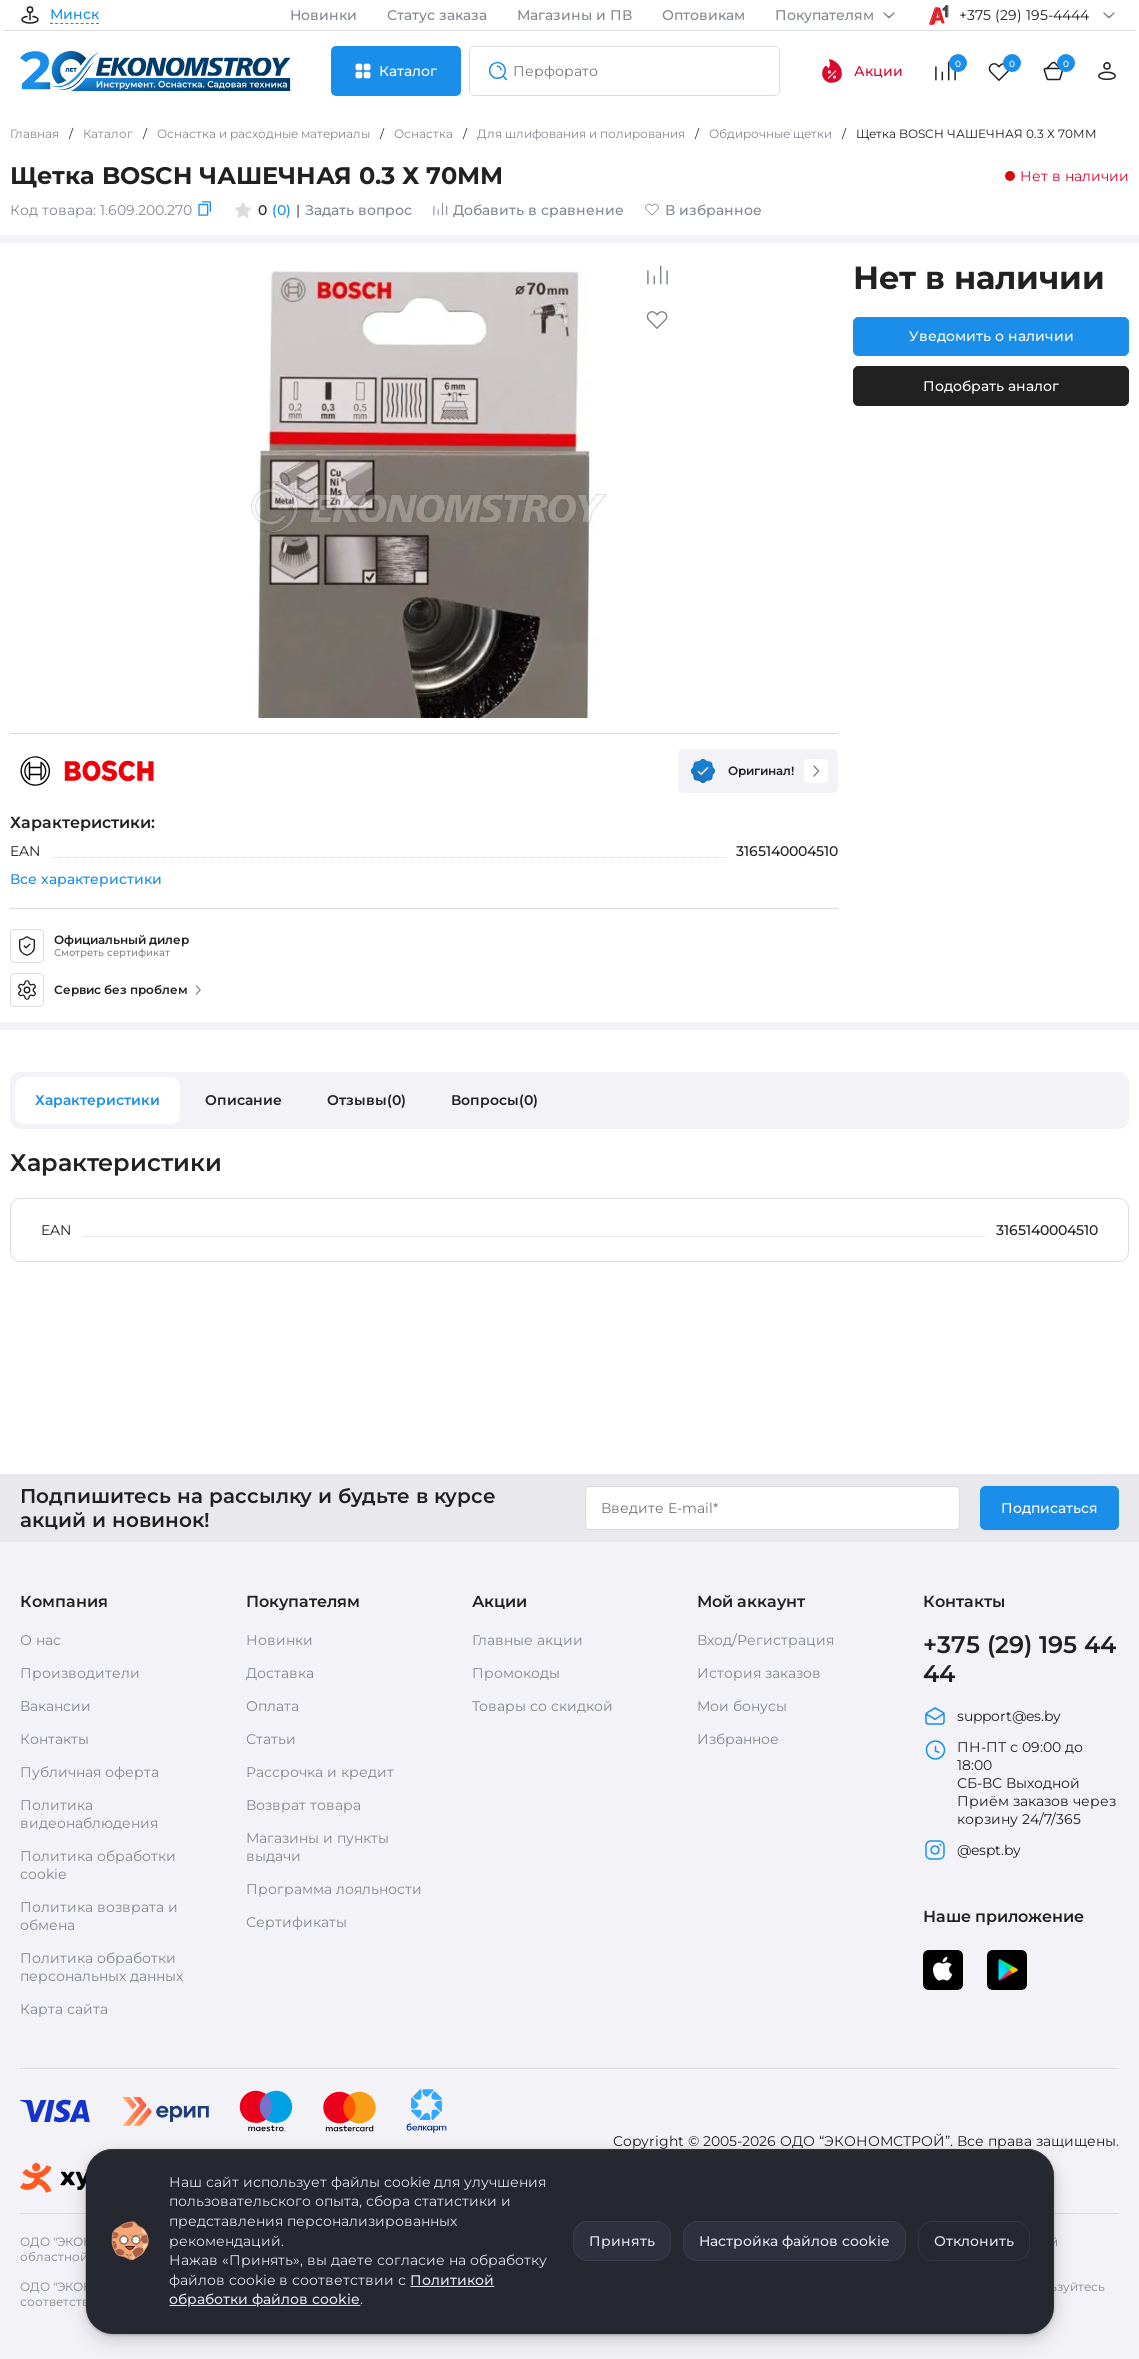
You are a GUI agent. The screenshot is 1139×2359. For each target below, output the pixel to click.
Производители (80, 1673)
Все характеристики (86, 879)
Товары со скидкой (542, 1706)
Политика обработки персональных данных (101, 1967)
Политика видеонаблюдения (89, 1814)
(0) (281, 210)
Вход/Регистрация (765, 1640)
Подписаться (1049, 1508)
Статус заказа (437, 15)
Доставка (280, 1673)
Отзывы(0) (366, 1100)
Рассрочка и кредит (320, 1772)
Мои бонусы (742, 1706)
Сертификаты (296, 1922)
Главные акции (527, 1640)
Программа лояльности (334, 1889)
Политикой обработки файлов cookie (331, 2290)
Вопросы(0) (494, 1100)
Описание (243, 1100)
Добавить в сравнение (528, 210)
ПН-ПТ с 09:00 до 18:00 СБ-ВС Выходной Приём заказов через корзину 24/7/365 (1019, 1783)
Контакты (54, 1739)
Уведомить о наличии (991, 336)
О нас (40, 1640)
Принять (622, 2241)
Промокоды (516, 1673)
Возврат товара (303, 1805)
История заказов (759, 1673)
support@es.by (992, 1716)
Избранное (738, 1739)
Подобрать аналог (991, 386)
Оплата (272, 1706)
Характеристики (97, 1100)
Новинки (323, 15)
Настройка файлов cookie (794, 2241)
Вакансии (55, 1706)
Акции (861, 71)
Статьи (271, 1739)
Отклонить (974, 2241)
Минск (74, 15)
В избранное (703, 210)
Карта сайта (64, 2009)
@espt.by (972, 1850)
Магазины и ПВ (574, 15)
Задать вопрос (358, 210)
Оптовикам (703, 15)
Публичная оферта (89, 1772)
